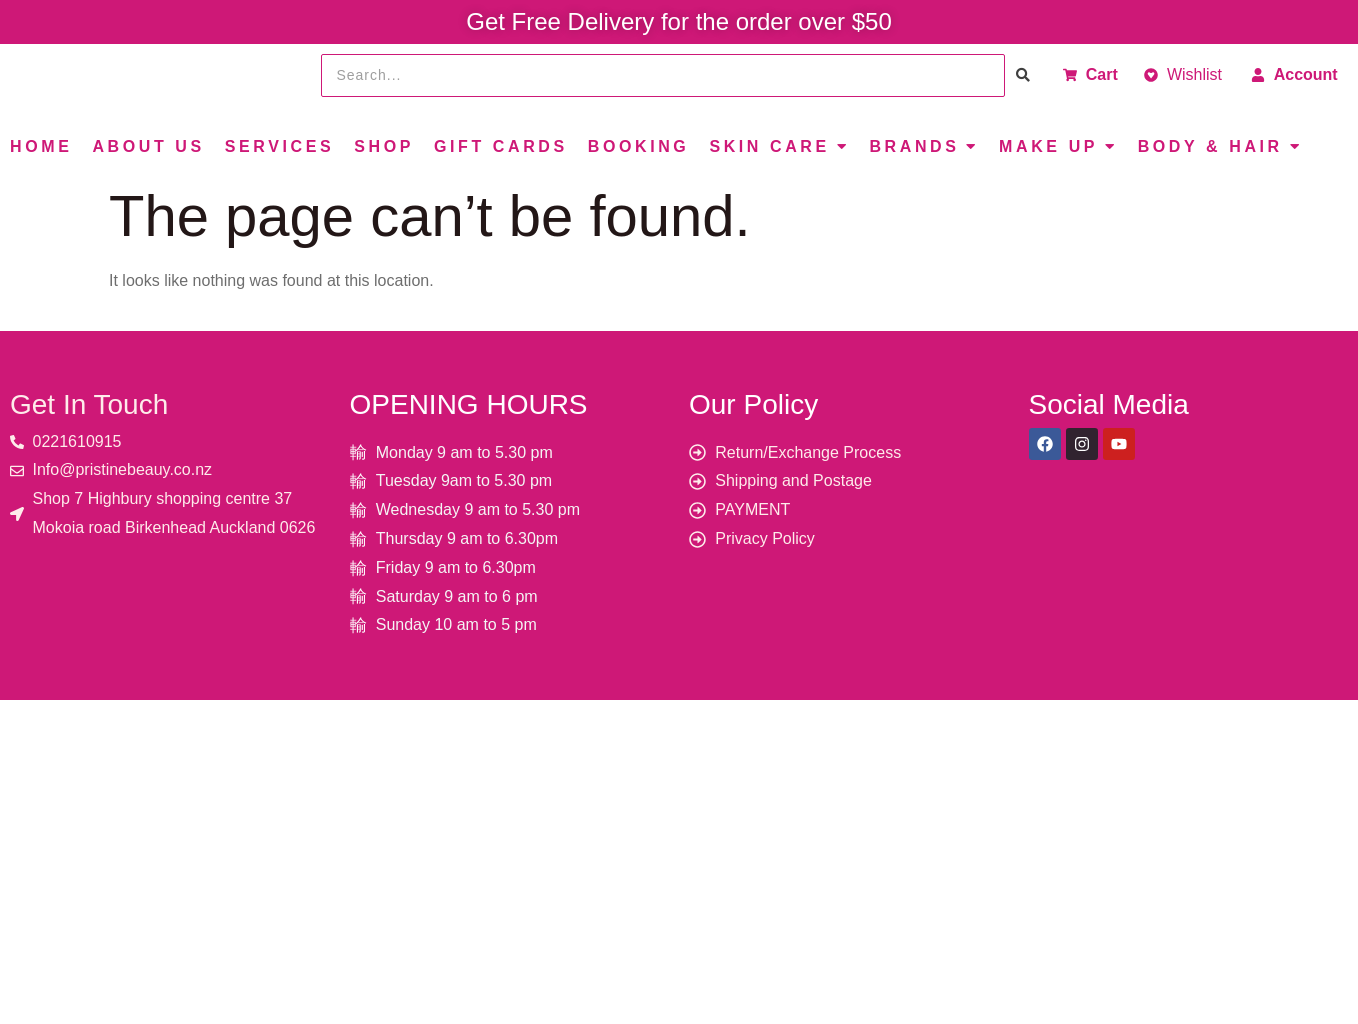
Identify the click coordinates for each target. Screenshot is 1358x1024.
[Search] (663, 75)
